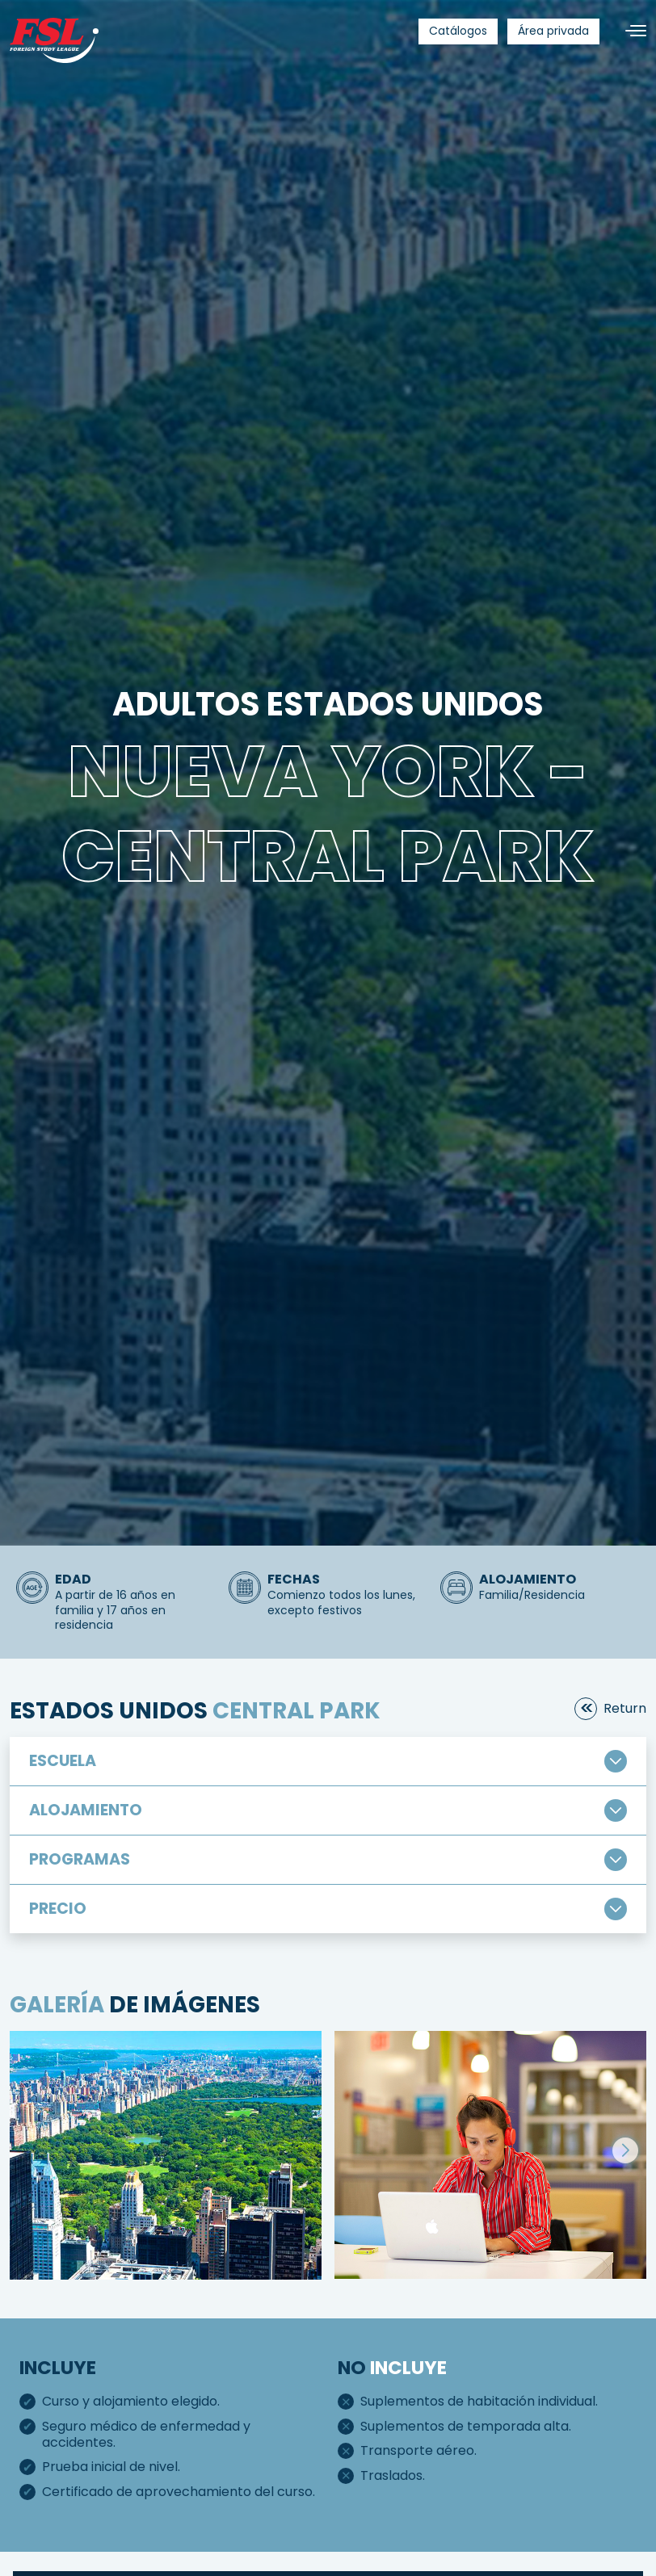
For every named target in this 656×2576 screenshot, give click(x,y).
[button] (625, 2150)
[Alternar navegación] (629, 31)
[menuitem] (458, 31)
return (624, 1708)
